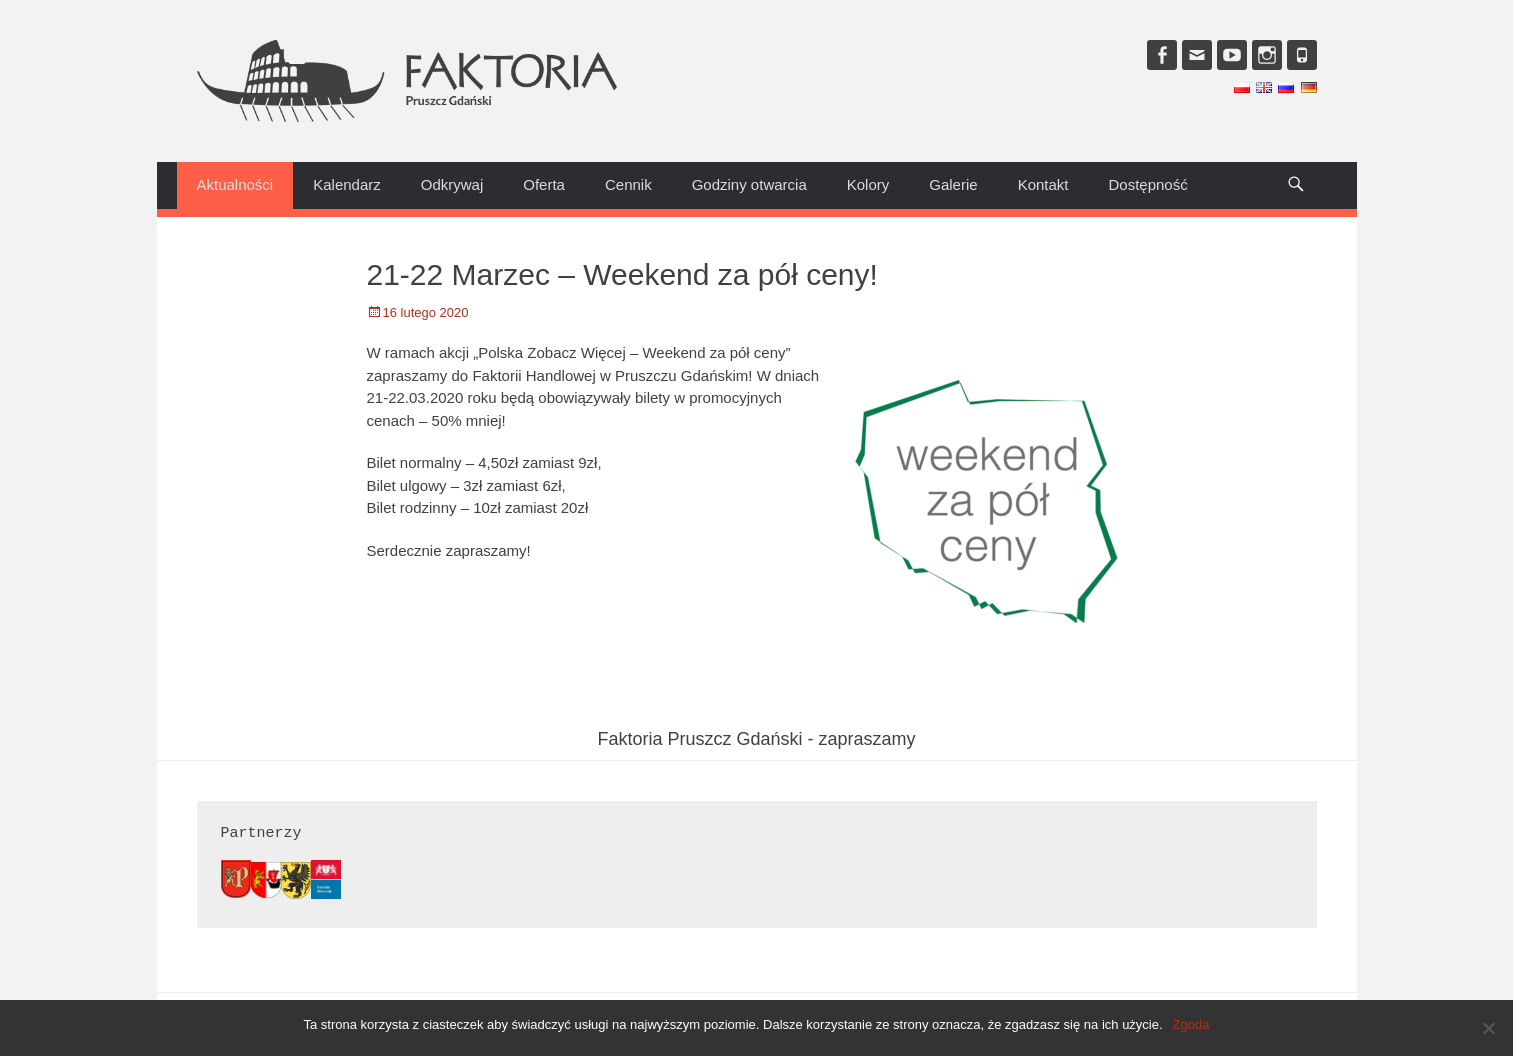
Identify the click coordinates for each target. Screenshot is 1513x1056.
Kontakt (1043, 184)
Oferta (544, 184)
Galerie (953, 184)
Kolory (868, 184)
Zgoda (1191, 1024)
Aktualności (235, 184)
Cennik (628, 184)
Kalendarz (347, 184)
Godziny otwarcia (749, 184)
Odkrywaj (452, 184)
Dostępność (1148, 184)
